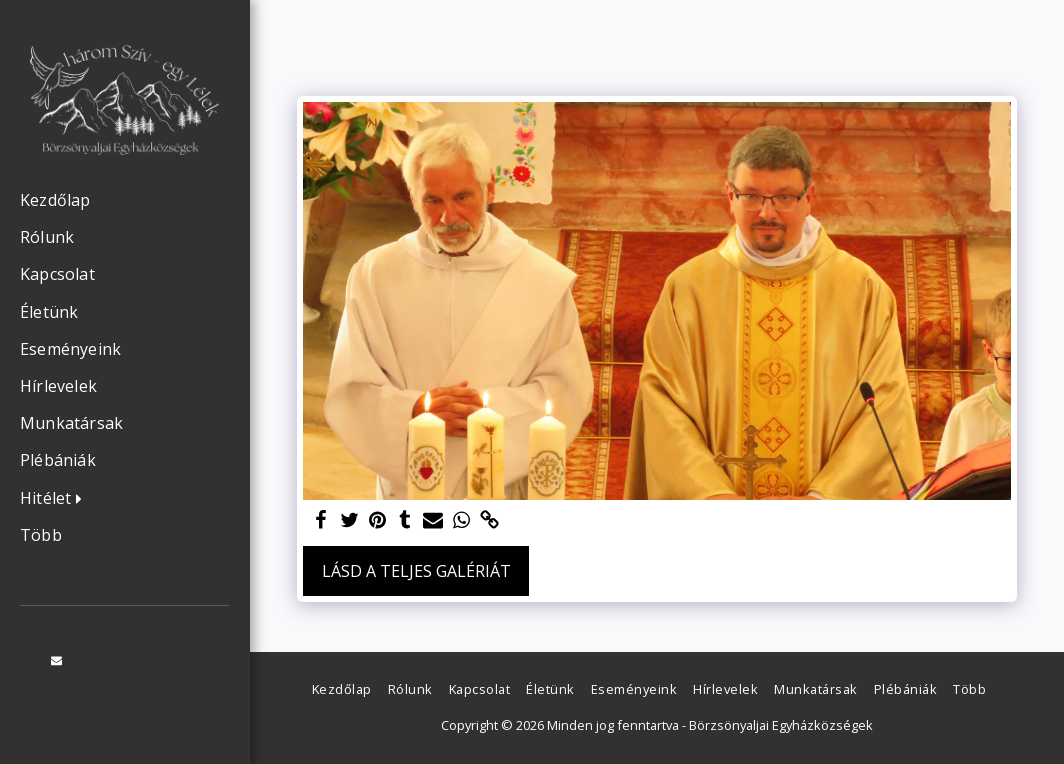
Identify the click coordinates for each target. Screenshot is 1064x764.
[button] (56, 499)
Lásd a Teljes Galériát (416, 571)
